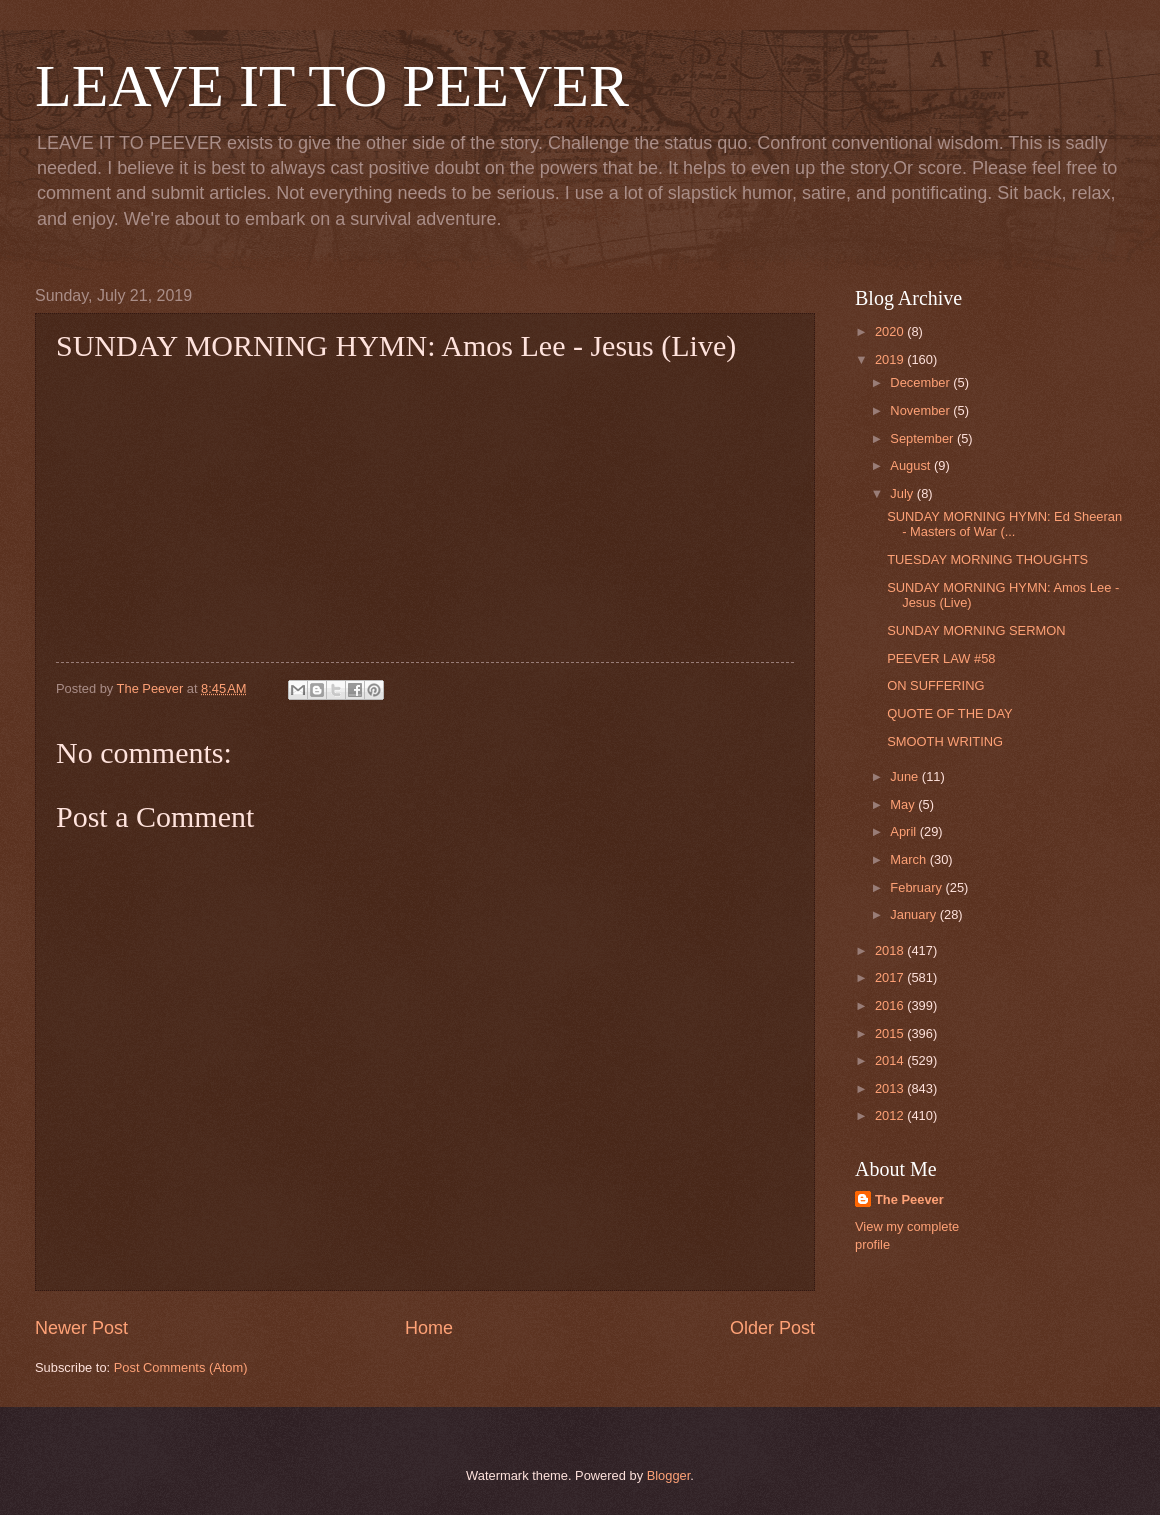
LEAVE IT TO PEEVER (332, 86)
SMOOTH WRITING (945, 741)
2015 (891, 1033)
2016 (891, 1005)
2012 (891, 1115)
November (921, 410)
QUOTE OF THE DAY (949, 713)
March (909, 859)
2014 (891, 1060)
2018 (891, 950)
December (921, 382)
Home (429, 1328)
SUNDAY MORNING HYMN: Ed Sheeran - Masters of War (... (1004, 524)
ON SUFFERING (935, 685)
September (923, 438)
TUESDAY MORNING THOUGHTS (987, 559)
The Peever (909, 1199)
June (906, 776)
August (912, 465)
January (914, 914)
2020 (891, 331)
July (903, 493)
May (904, 804)
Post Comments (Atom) (181, 1367)
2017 (891, 977)
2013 (891, 1088)
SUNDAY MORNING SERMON (976, 630)
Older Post (772, 1328)
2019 (891, 359)
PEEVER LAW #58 (941, 658)
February (917, 887)
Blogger (669, 1475)
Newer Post (81, 1328)
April (904, 831)
